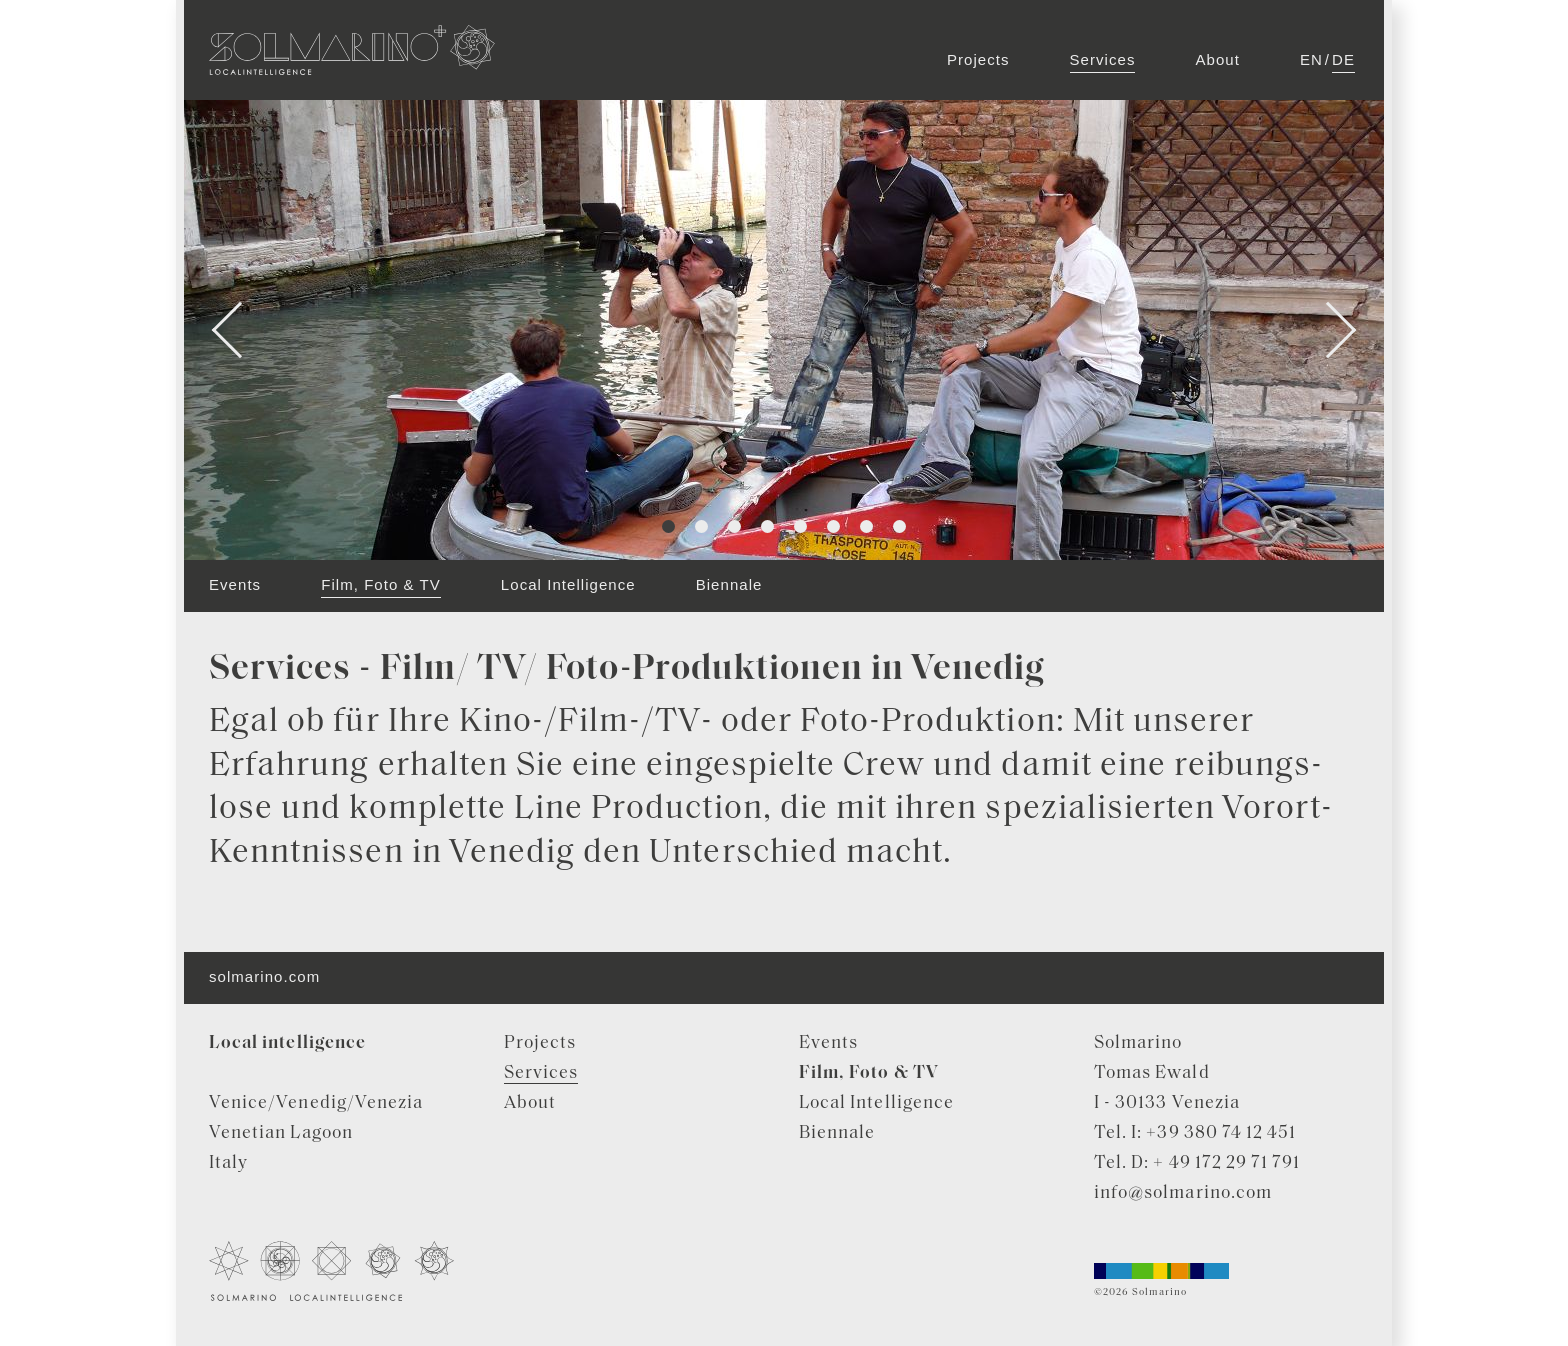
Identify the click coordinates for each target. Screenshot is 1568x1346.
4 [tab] (767, 526)
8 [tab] (899, 526)
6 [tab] (833, 526)
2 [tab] (701, 526)
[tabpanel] (784, 330)
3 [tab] (734, 526)
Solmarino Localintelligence (352, 50)
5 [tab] (800, 526)
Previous (240, 330)
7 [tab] (866, 526)
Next (1328, 330)
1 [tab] (668, 526)
